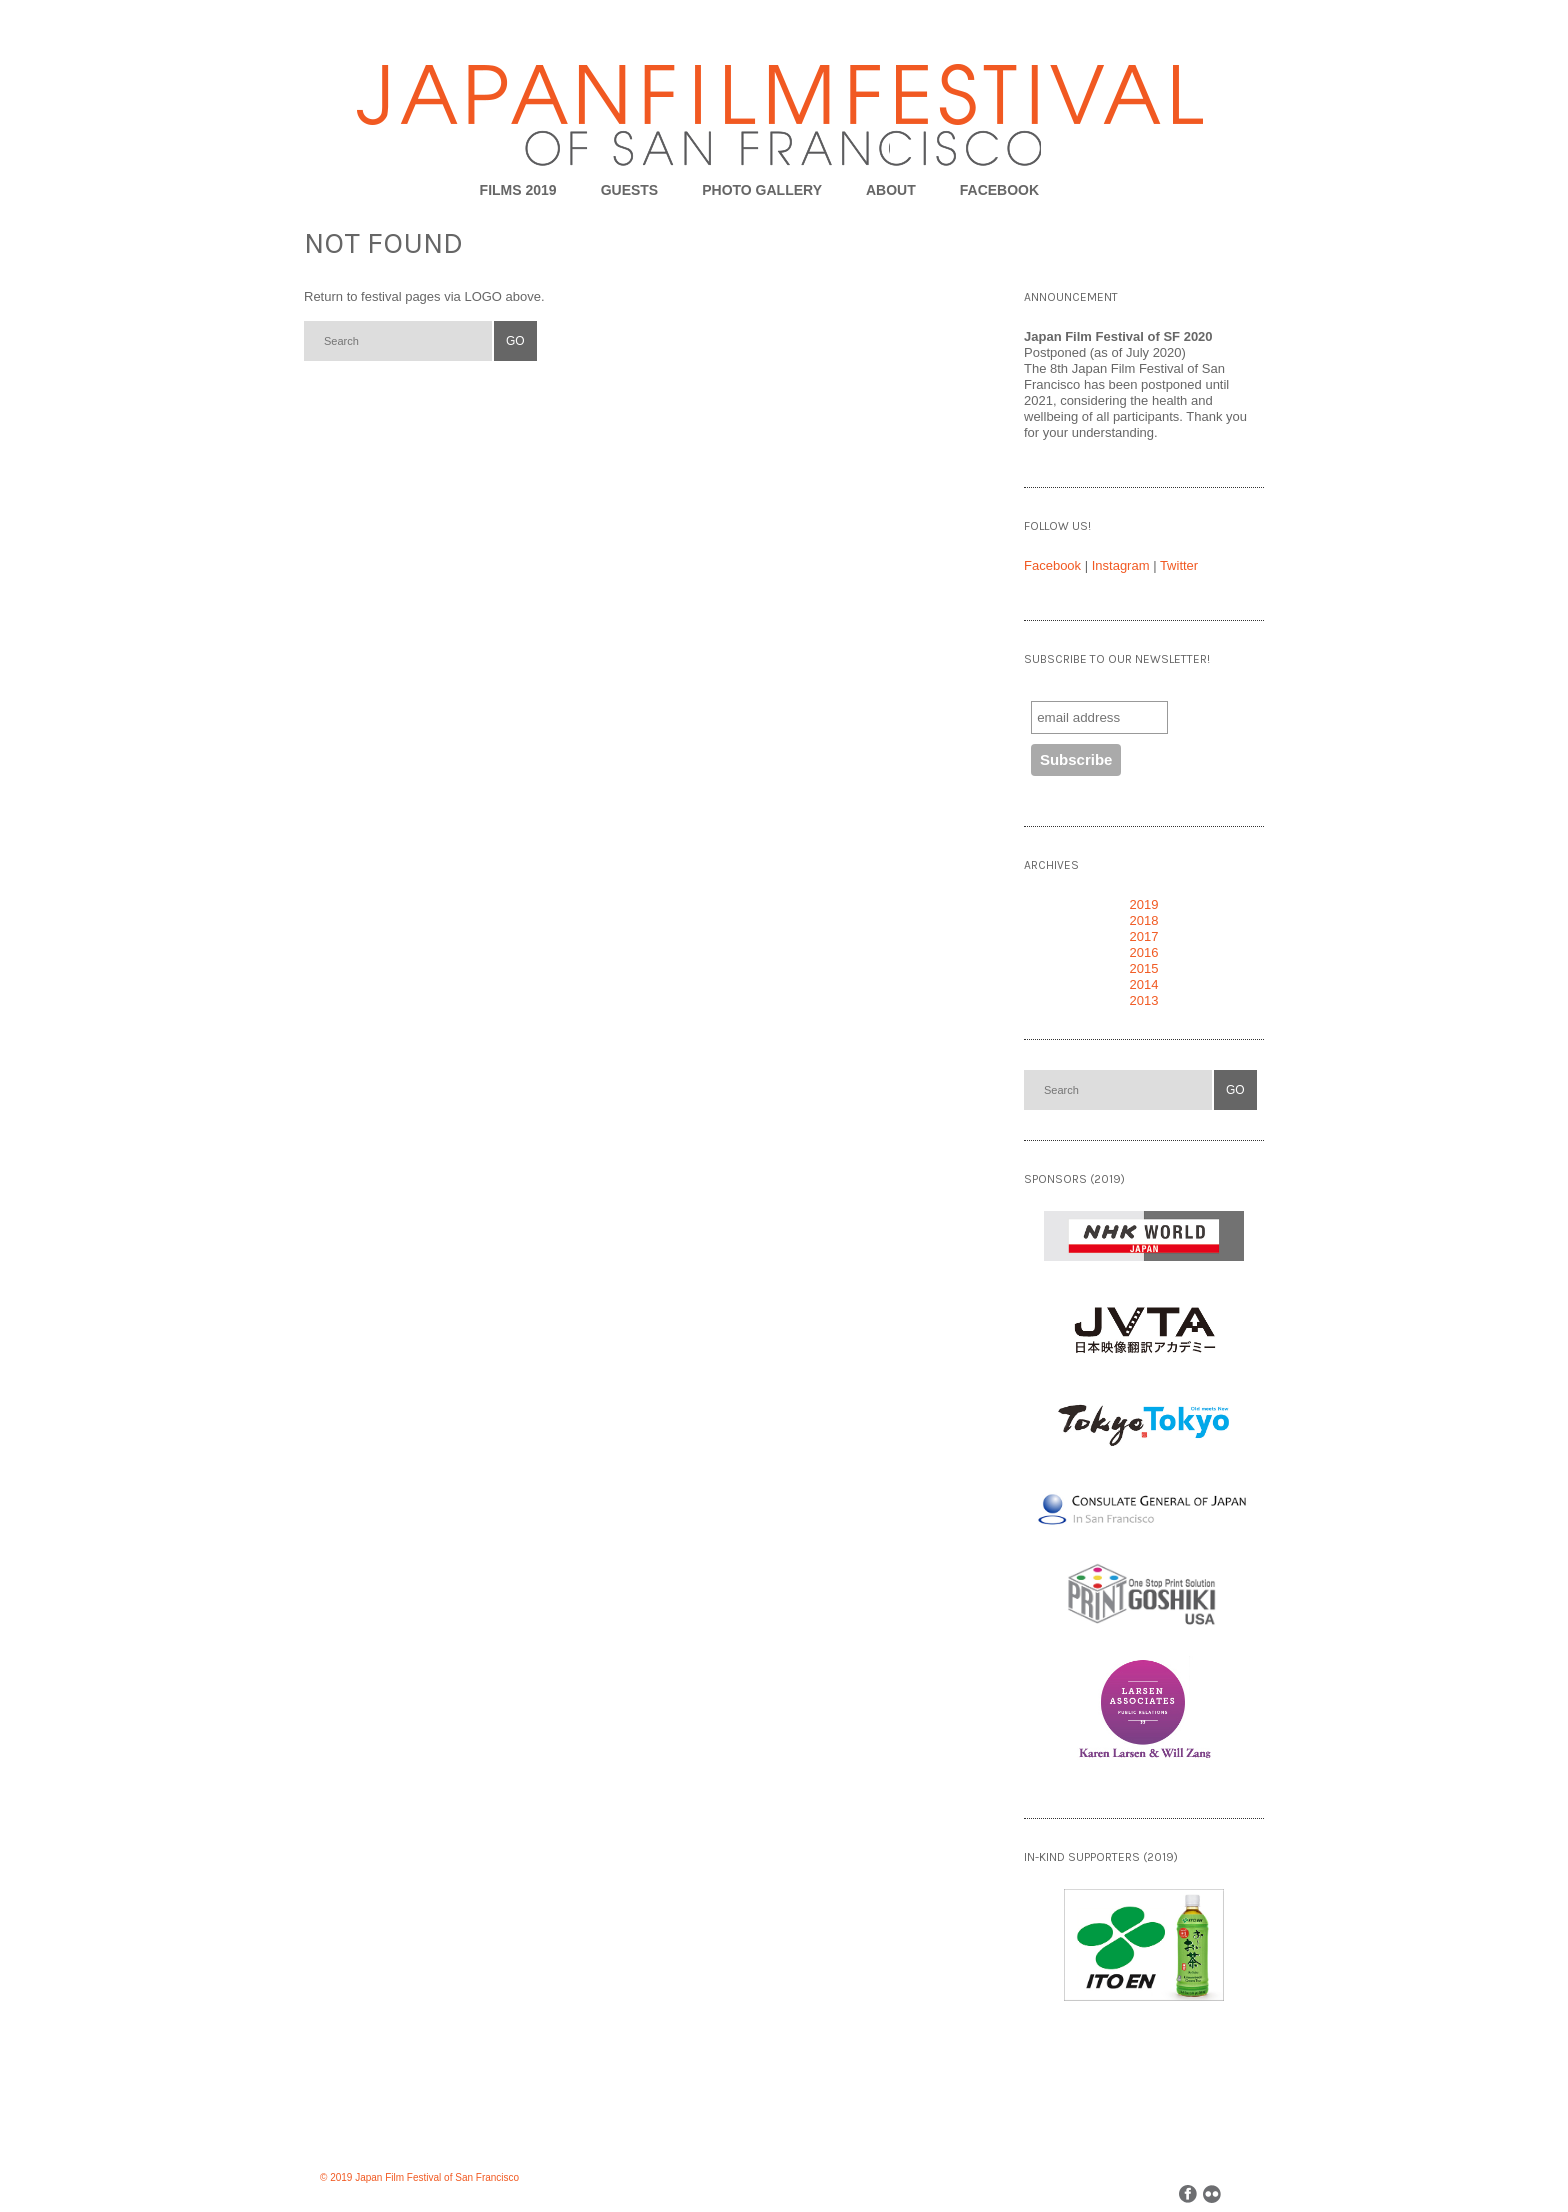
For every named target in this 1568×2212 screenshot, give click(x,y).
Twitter (1179, 565)
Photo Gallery (762, 190)
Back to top (1256, 2193)
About (891, 190)
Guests (630, 190)
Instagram (1121, 565)
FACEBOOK (999, 190)
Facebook (1052, 565)
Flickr (1212, 2194)
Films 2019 (518, 190)
